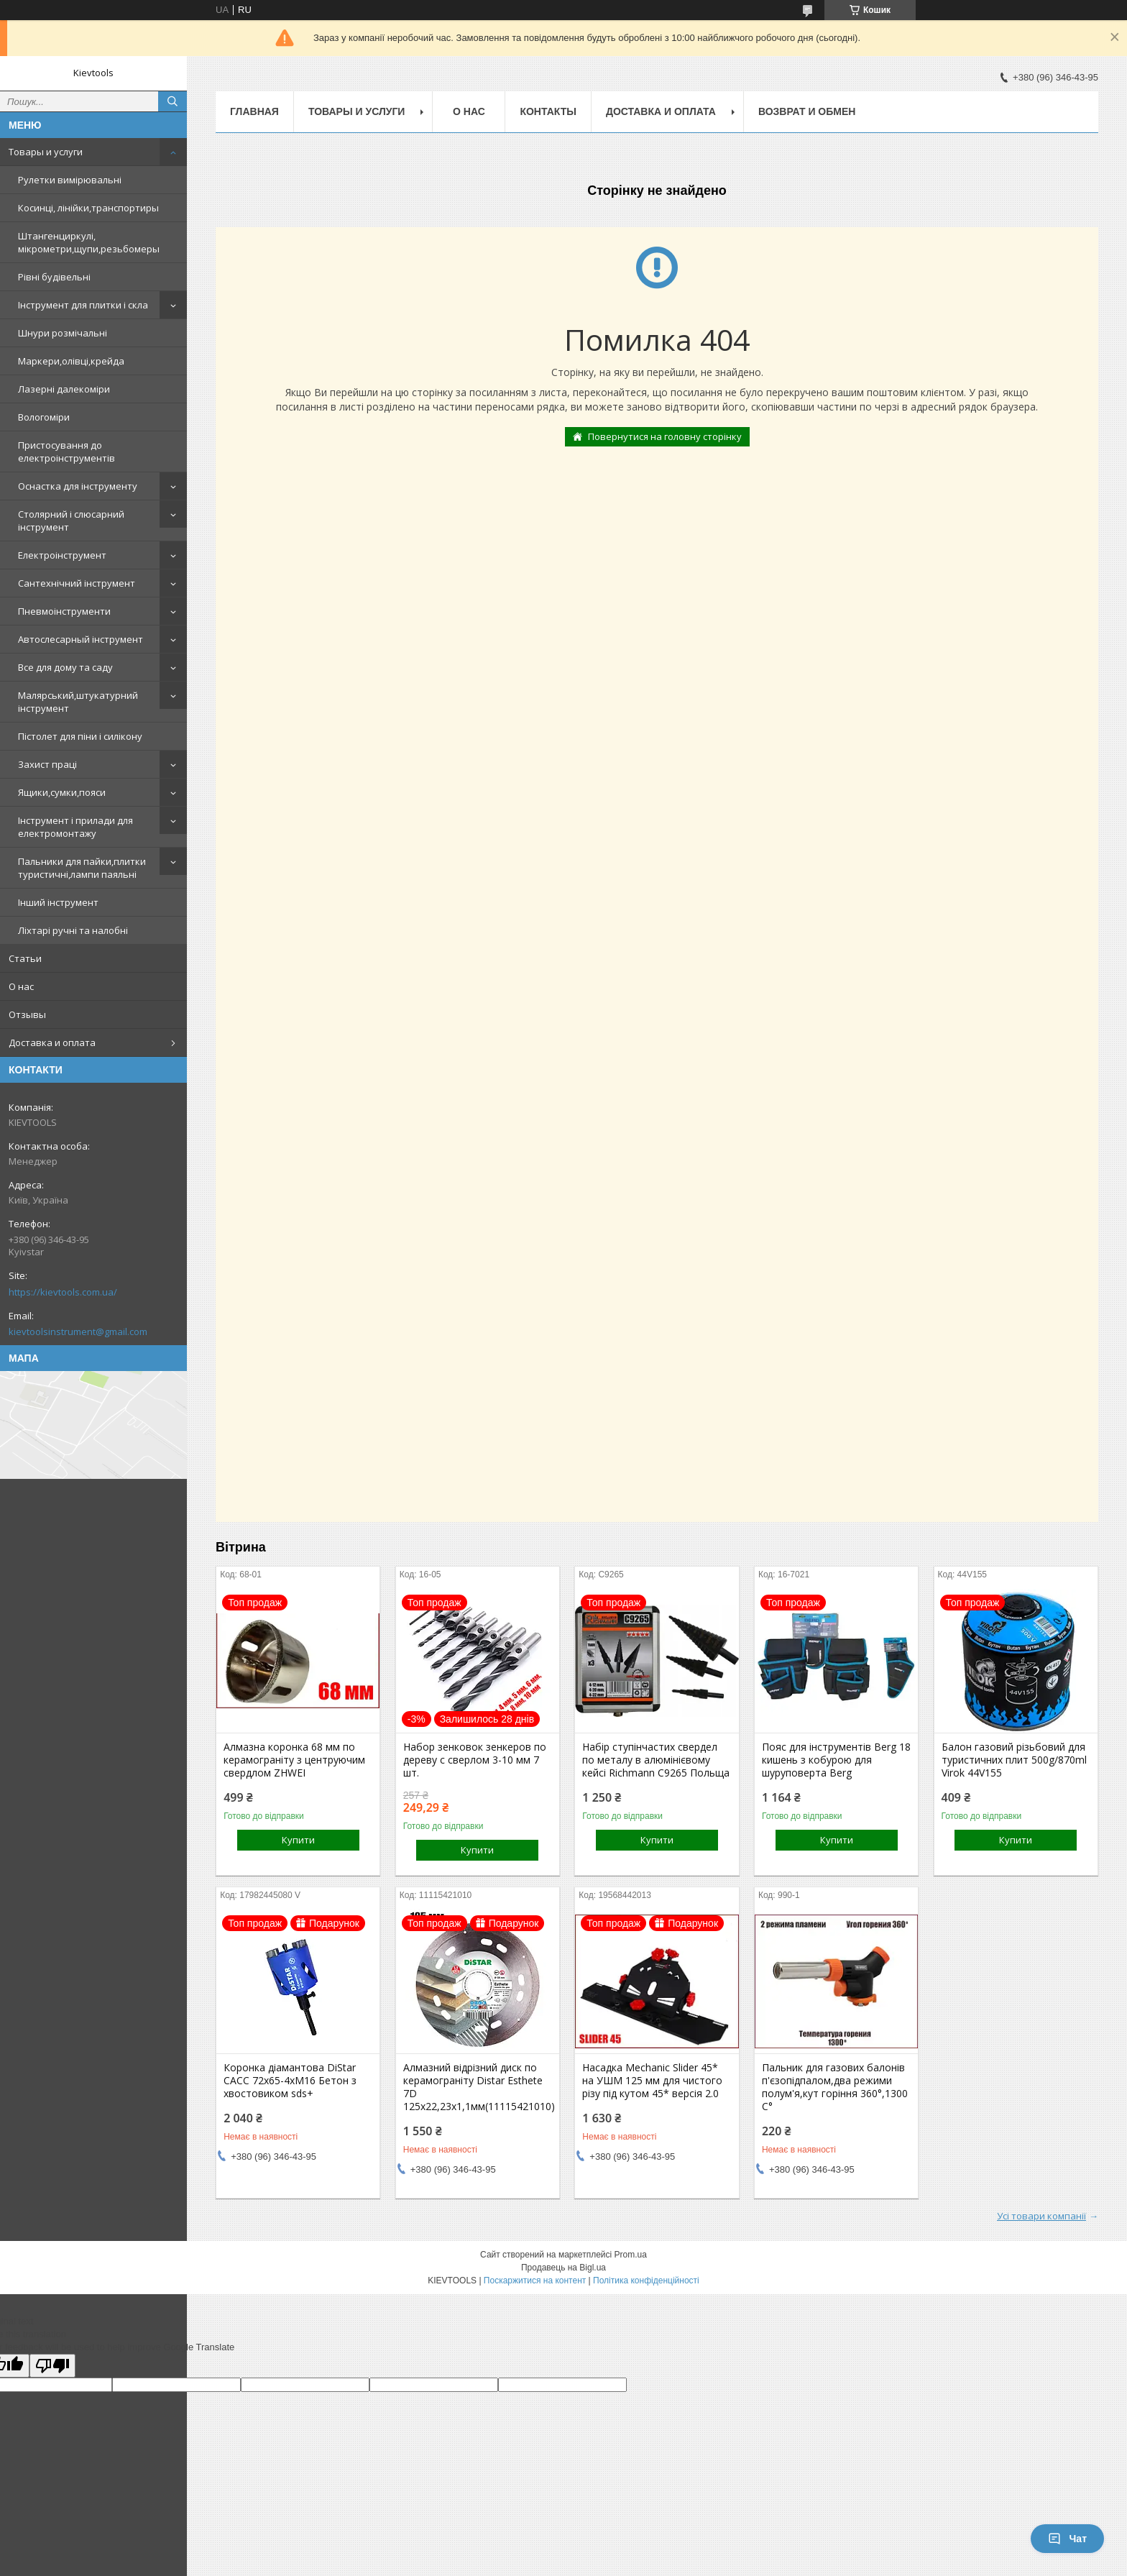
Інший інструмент (58, 902)
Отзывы (27, 1014)
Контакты (548, 111)
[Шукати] (172, 101)
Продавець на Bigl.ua (563, 2268)
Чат (1067, 2538)
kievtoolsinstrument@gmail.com (78, 1331)
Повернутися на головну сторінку (665, 436)
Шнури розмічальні (62, 332)
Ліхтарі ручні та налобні (73, 930)
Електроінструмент (62, 555)
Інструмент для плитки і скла (83, 304)
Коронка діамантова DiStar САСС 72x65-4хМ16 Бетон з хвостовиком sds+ (290, 2080)
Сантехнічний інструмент (76, 583)
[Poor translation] (52, 2366)
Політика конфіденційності (646, 2280)
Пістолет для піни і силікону (80, 736)
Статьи (25, 958)
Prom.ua (631, 2255)
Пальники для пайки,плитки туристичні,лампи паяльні (82, 868)
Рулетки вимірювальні (69, 179)
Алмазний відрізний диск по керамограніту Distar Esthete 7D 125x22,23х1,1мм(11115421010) (477, 2087)
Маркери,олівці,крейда (71, 360)
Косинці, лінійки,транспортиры (88, 207)
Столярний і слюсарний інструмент (71, 520)
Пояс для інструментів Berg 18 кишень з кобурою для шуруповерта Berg (836, 1760)
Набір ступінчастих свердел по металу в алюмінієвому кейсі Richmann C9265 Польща (656, 1760)
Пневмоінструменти (64, 611)
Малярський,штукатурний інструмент (78, 702)
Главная (254, 111)
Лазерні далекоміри (64, 388)
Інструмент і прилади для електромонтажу (75, 827)
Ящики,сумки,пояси (62, 792)
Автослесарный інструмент (80, 639)
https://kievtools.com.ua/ (63, 1291)
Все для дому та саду (65, 667)
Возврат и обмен (807, 111)
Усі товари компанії (1041, 2215)
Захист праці (47, 764)
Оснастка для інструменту (77, 486)
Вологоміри (44, 417)
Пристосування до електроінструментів (66, 451)
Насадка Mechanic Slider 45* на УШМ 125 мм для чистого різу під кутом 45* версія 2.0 (652, 2080)
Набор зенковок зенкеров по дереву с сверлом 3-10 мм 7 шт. (474, 1760)
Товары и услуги (46, 151)
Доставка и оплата (52, 1042)
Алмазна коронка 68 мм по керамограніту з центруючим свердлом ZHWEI (294, 1760)
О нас (21, 986)
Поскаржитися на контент (535, 2280)
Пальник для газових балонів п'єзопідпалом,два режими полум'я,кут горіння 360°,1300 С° (835, 2087)
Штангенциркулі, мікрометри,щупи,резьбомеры (89, 242)
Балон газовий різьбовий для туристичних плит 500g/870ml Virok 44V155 (1014, 1760)
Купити (298, 1839)
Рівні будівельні (54, 276)
